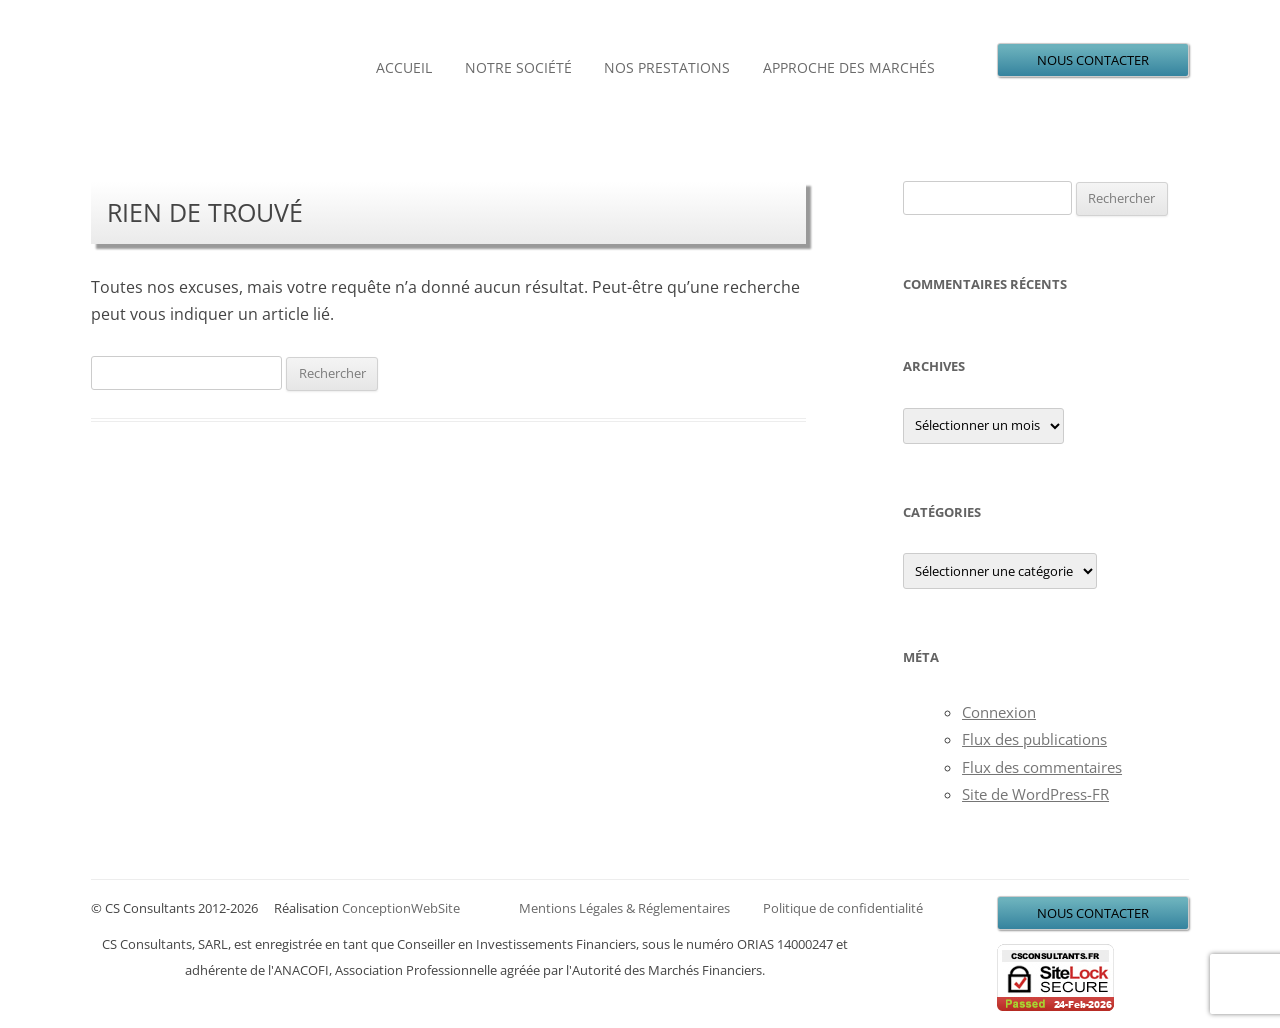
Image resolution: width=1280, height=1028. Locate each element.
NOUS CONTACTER (1093, 60)
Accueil (404, 67)
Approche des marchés (849, 67)
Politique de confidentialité (843, 908)
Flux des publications (1034, 739)
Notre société (518, 67)
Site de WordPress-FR (1035, 794)
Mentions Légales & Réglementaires (624, 908)
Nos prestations (667, 67)
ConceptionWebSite (401, 908)
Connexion (999, 712)
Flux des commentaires (1042, 767)
